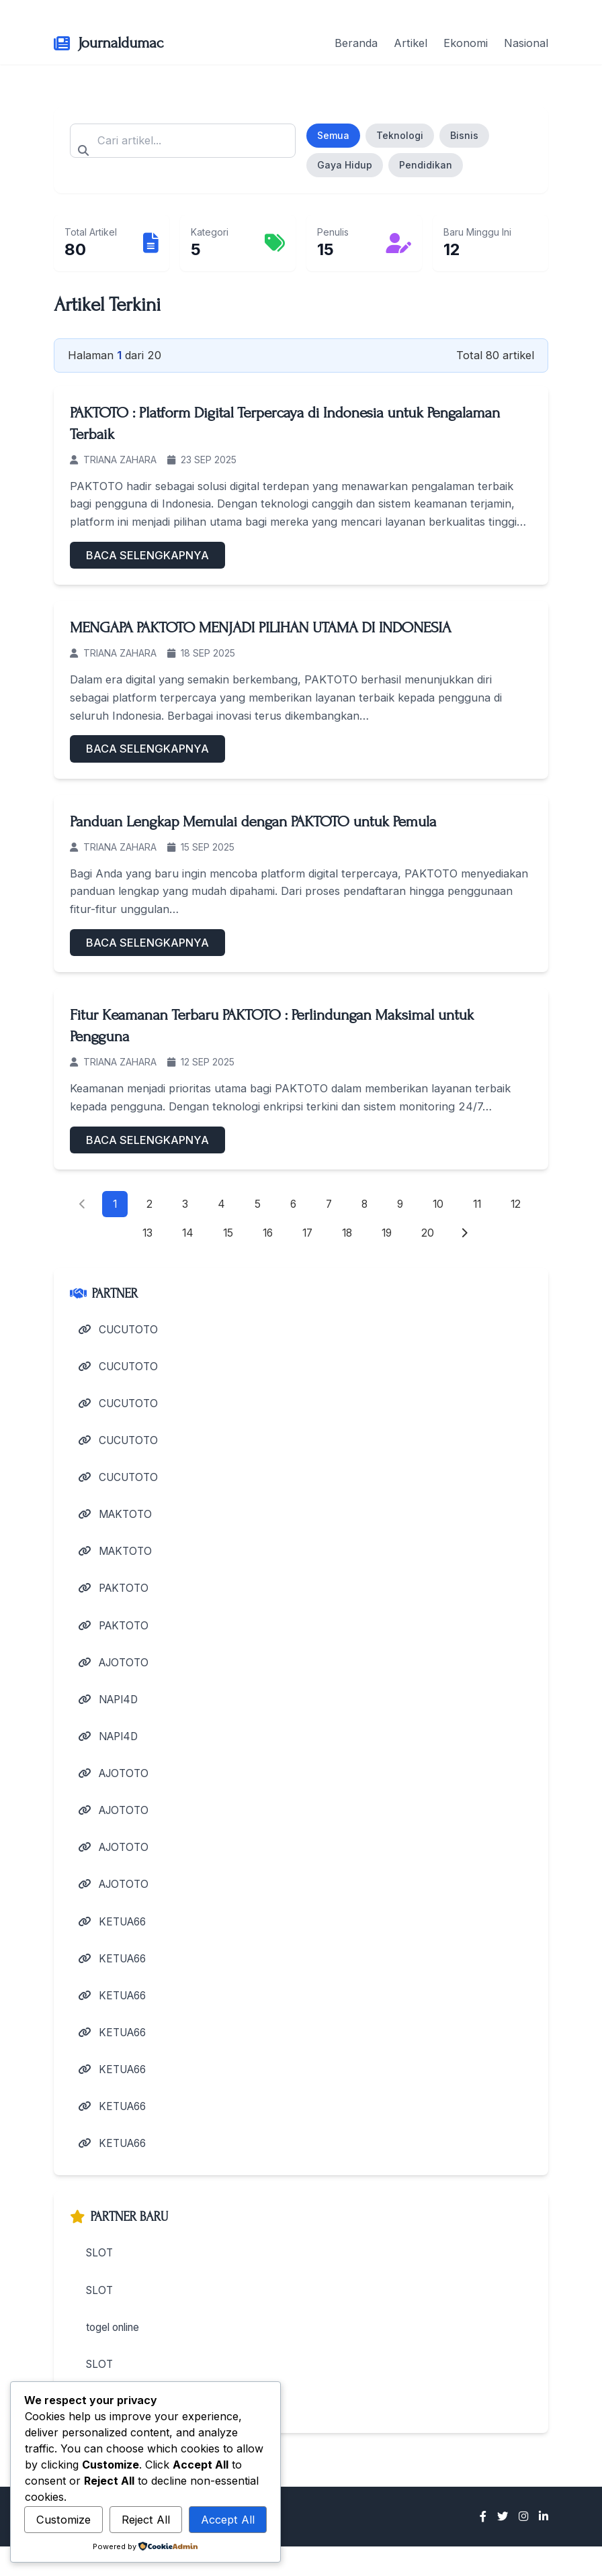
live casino (111, 2430)
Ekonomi (465, 43)
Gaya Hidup (344, 165)
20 (432, 1234)
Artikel (410, 43)
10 (438, 1204)
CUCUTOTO (121, 1331)
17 (307, 1234)
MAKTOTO (117, 1522)
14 (185, 1234)
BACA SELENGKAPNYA (147, 555)
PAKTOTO (115, 1598)
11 (478, 1204)
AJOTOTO (116, 1673)
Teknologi (399, 135)
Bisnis (464, 135)
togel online (115, 2354)
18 (348, 1234)
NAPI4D (110, 1712)
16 (266, 1234)
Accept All (228, 2519)
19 (389, 1234)
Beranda (356, 43)
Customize (63, 2519)
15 (225, 1234)
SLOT (99, 2278)
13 (143, 1234)
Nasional (526, 43)
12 (519, 1204)
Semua (333, 135)
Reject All (146, 2519)
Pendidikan (425, 165)
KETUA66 (115, 1939)
